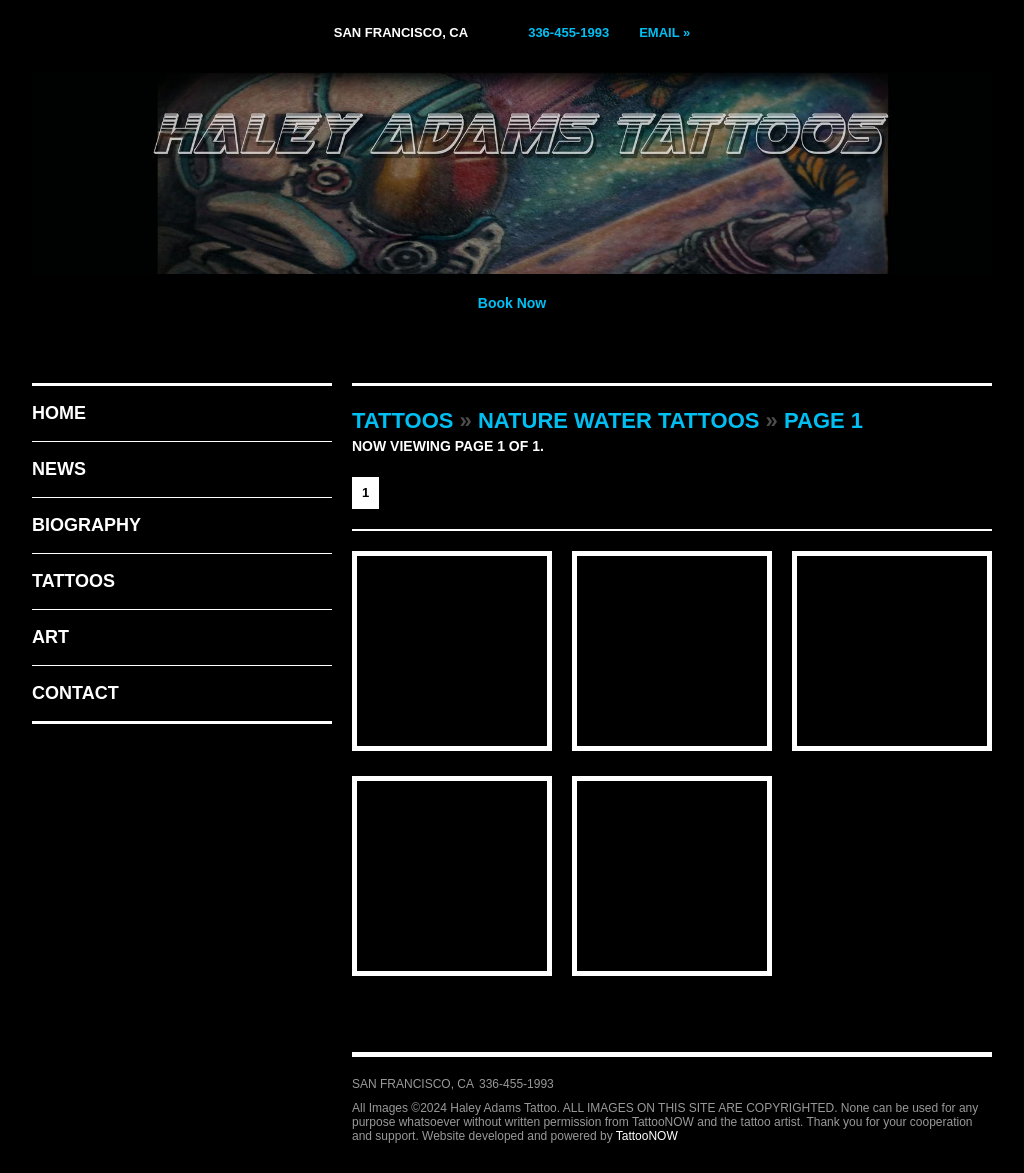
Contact (75, 693)
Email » (664, 32)
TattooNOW (647, 1136)
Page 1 (823, 420)
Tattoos (73, 581)
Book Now (512, 303)
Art (50, 637)
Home (59, 413)
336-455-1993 (568, 32)
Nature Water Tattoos (619, 420)
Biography (86, 525)
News (59, 469)
